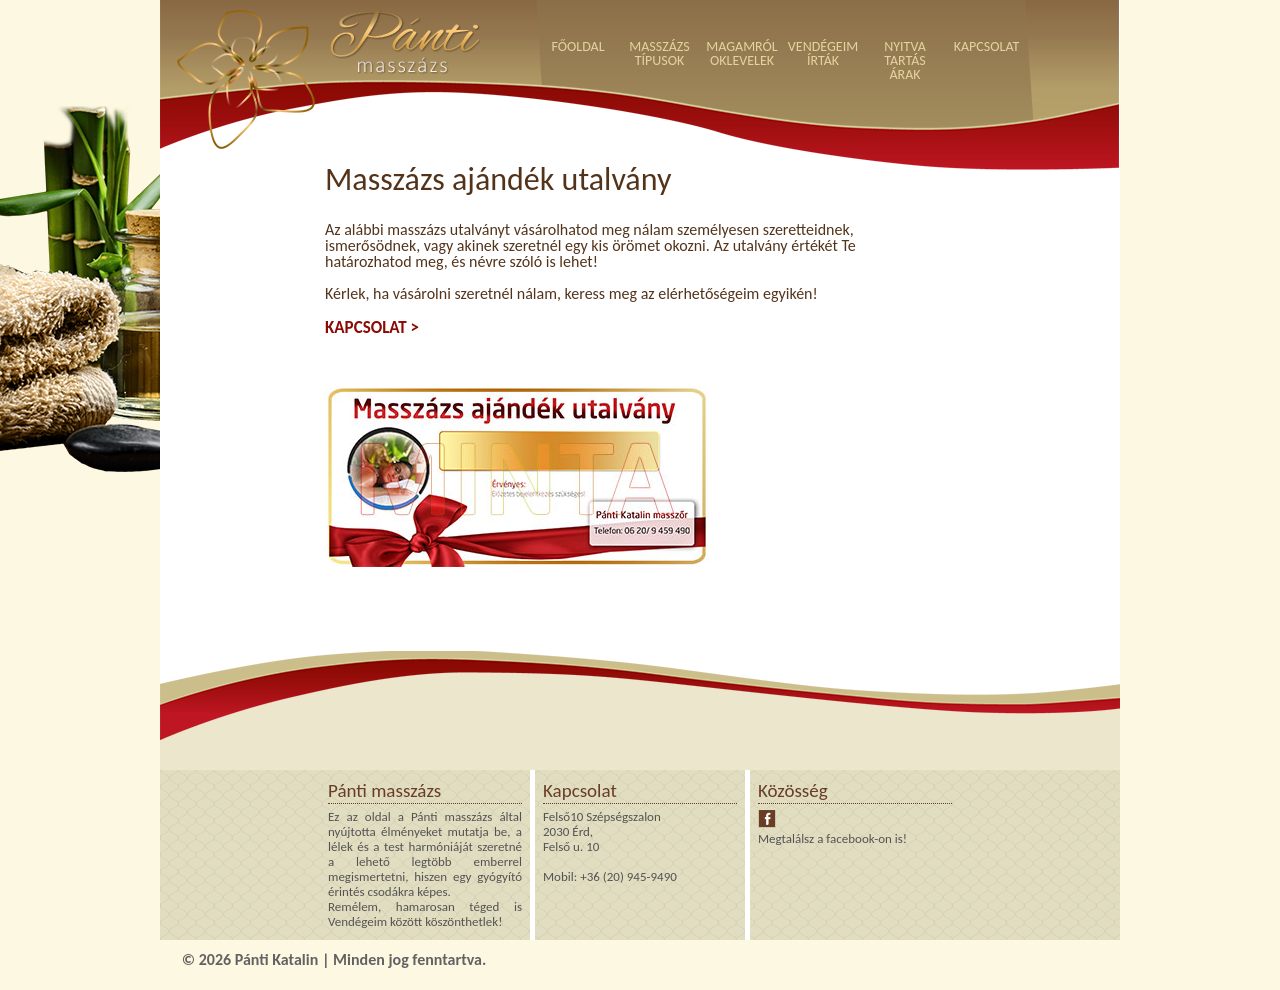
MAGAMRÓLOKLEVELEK (742, 53)
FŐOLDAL (577, 46)
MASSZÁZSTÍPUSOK (659, 53)
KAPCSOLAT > (372, 327)
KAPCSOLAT (987, 46)
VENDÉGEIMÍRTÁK (823, 53)
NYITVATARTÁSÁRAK (905, 60)
